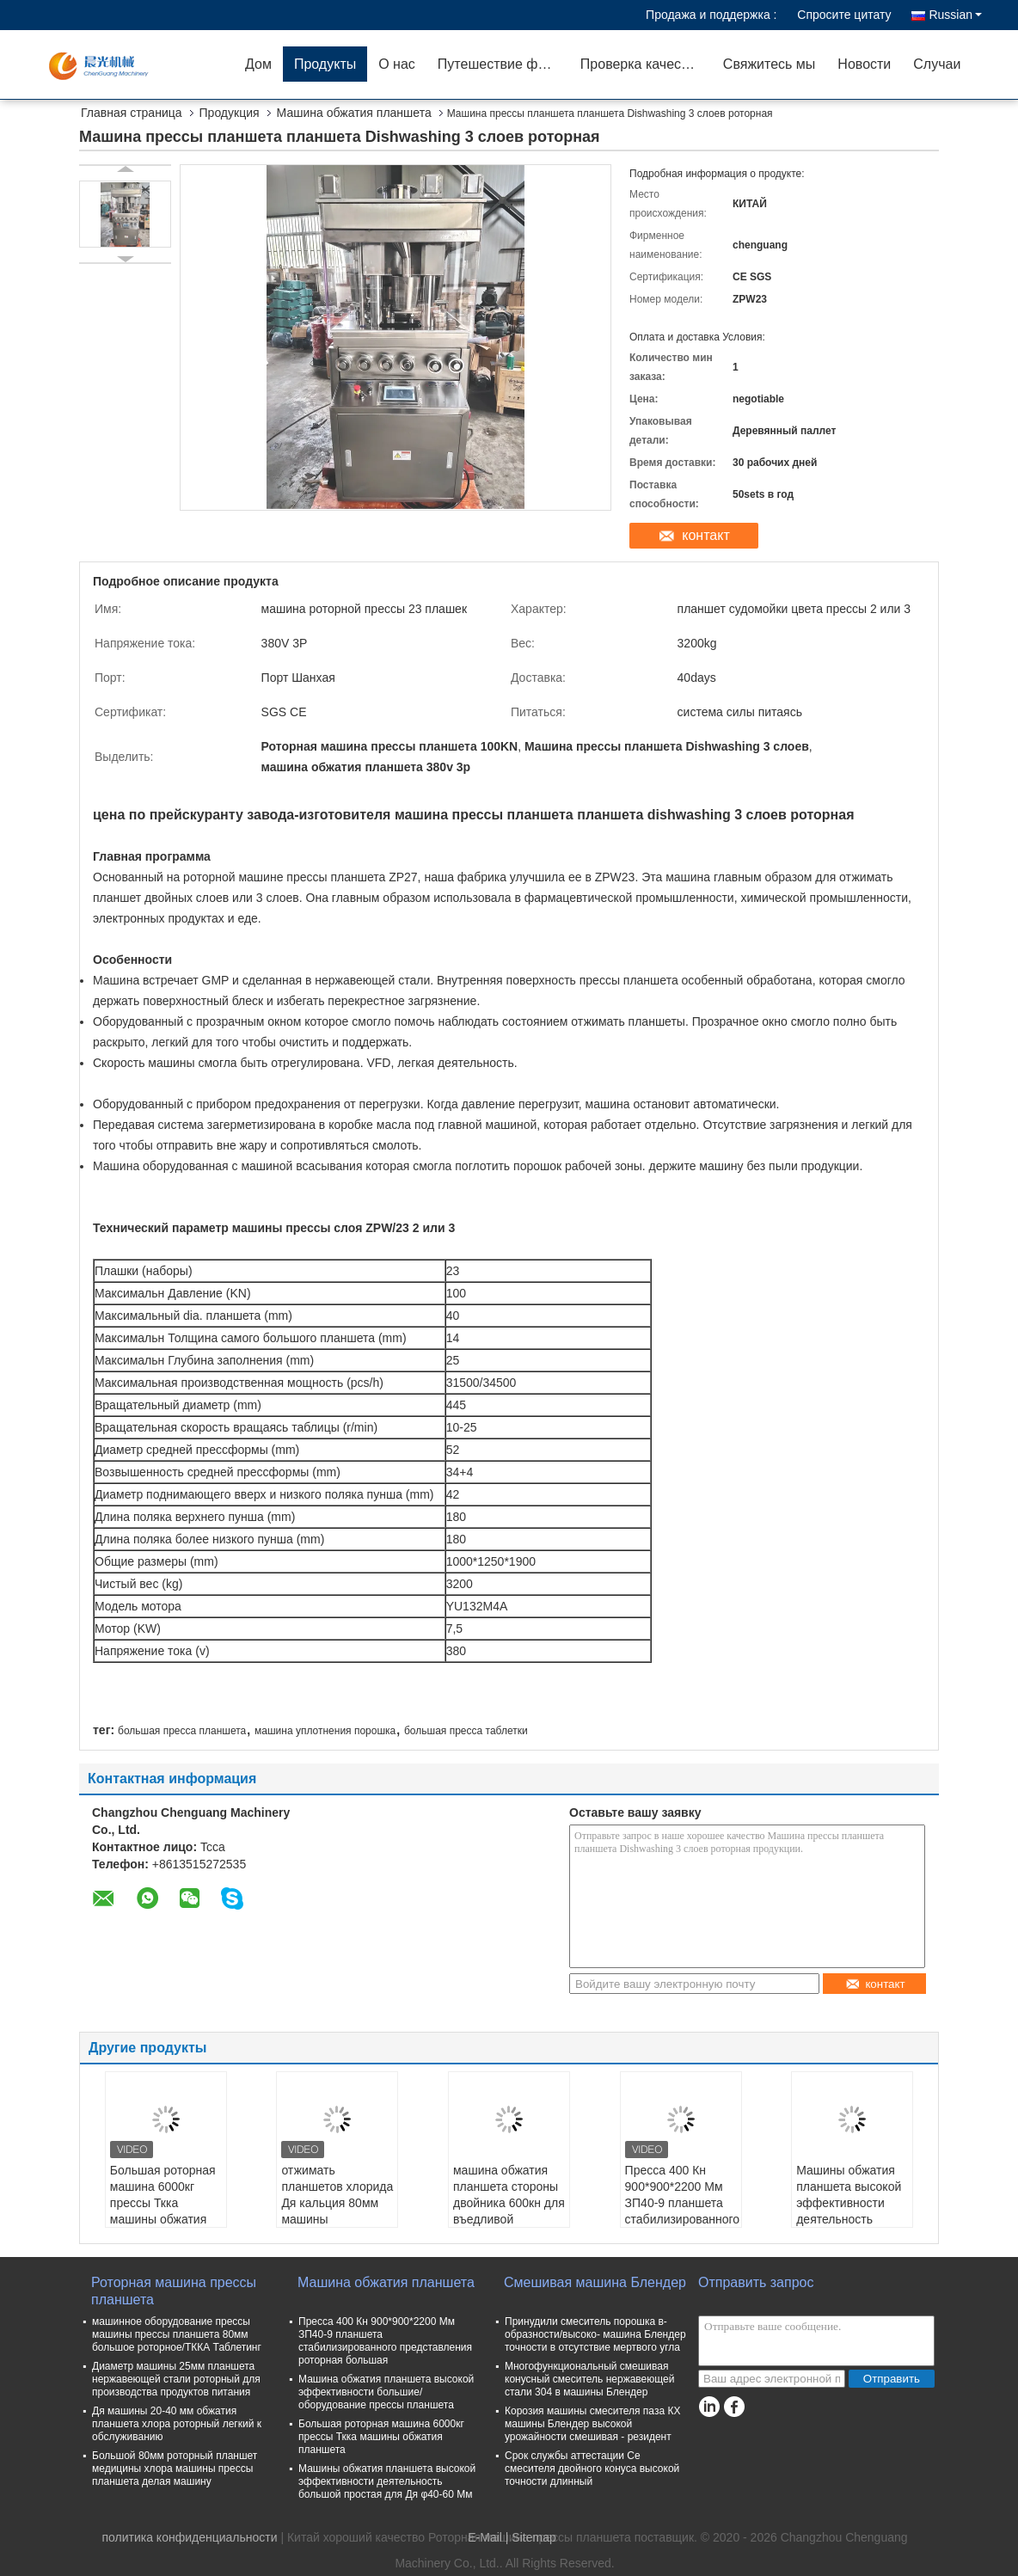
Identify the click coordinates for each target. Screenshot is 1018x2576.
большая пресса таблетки (466, 1731)
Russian (955, 14)
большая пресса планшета (182, 1731)
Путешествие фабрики (503, 64)
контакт (705, 535)
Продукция (229, 113)
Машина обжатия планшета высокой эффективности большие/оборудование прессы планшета (386, 2392)
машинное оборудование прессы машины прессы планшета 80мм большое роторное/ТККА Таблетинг (176, 2334)
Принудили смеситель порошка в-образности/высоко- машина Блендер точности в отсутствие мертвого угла (595, 2334)
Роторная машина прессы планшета (173, 2291)
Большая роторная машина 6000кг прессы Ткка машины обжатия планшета (163, 2202)
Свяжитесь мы (769, 64)
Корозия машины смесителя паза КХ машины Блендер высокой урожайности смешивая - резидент (592, 2424)
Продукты (325, 64)
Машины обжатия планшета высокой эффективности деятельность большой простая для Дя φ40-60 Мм (848, 2211)
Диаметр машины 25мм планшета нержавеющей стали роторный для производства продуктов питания (176, 2379)
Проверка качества (641, 64)
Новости (864, 64)
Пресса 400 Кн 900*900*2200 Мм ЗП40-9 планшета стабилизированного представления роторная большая (682, 2211)
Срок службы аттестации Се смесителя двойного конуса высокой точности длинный (592, 2468)
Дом (258, 64)
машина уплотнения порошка (325, 1731)
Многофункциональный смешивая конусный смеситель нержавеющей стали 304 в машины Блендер (589, 2379)
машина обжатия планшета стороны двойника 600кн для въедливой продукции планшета (509, 2211)
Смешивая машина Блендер (595, 2282)
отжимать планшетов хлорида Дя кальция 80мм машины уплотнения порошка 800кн (337, 2211)
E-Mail (485, 2537)
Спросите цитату (844, 14)
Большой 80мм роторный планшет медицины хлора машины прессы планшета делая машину (174, 2468)
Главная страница (131, 113)
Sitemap (533, 2537)
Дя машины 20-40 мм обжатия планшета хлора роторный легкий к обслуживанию (176, 2424)
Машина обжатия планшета (354, 113)
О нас (396, 64)
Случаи (936, 64)
